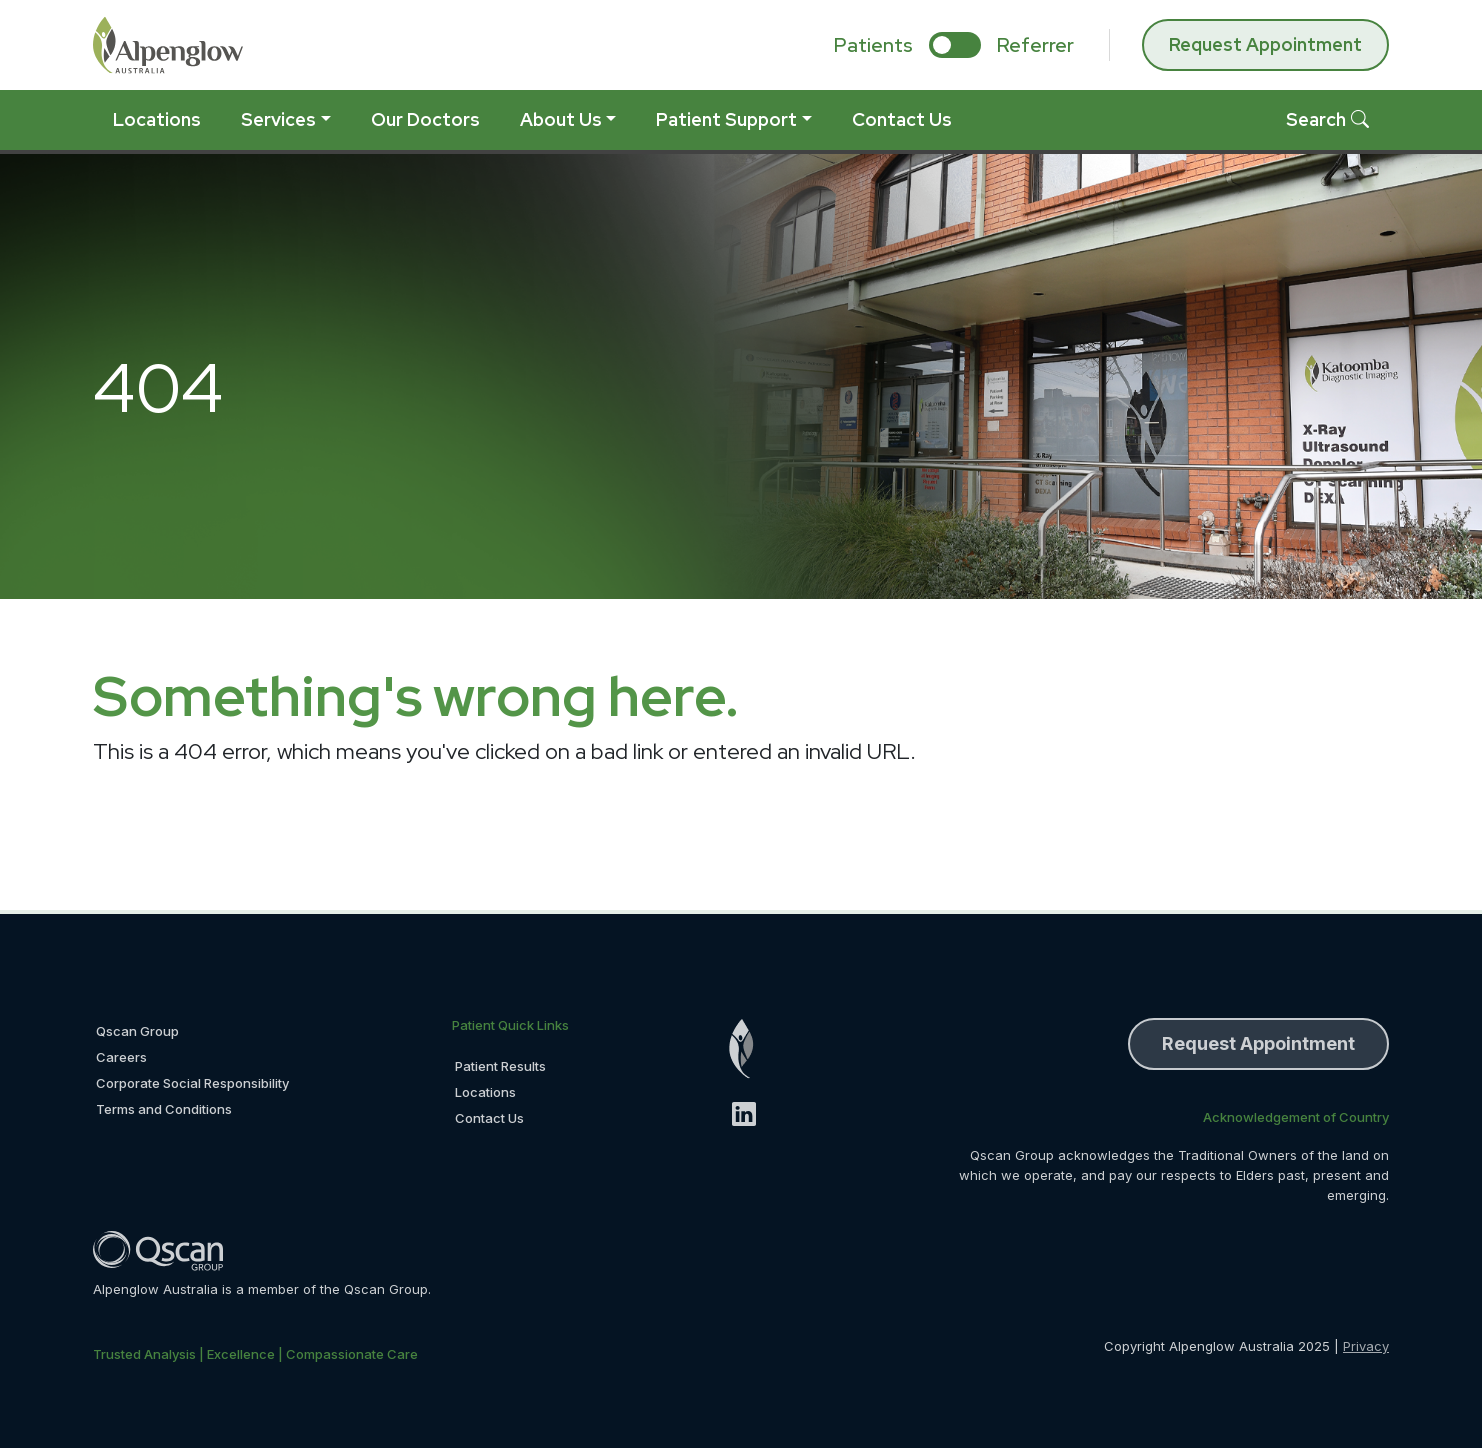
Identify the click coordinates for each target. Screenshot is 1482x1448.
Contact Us (902, 119)
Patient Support (726, 119)
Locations (157, 119)
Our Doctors (425, 119)
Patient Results (500, 1066)
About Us (561, 119)
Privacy (1366, 1346)
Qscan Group (137, 1031)
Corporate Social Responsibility (192, 1083)
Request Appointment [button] (1258, 1043)
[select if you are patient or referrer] (955, 45)
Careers (121, 1057)
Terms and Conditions (164, 1109)
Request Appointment (1265, 44)
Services (278, 119)
